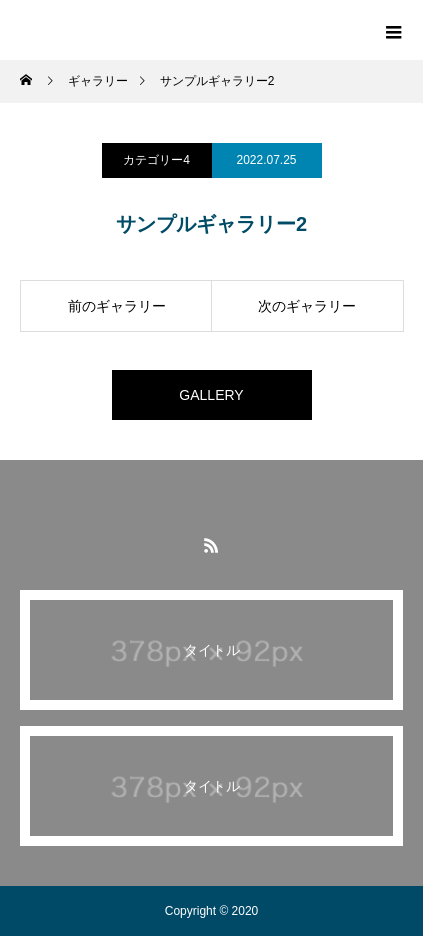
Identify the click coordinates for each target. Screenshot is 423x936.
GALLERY (211, 395)
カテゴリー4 (156, 160)
